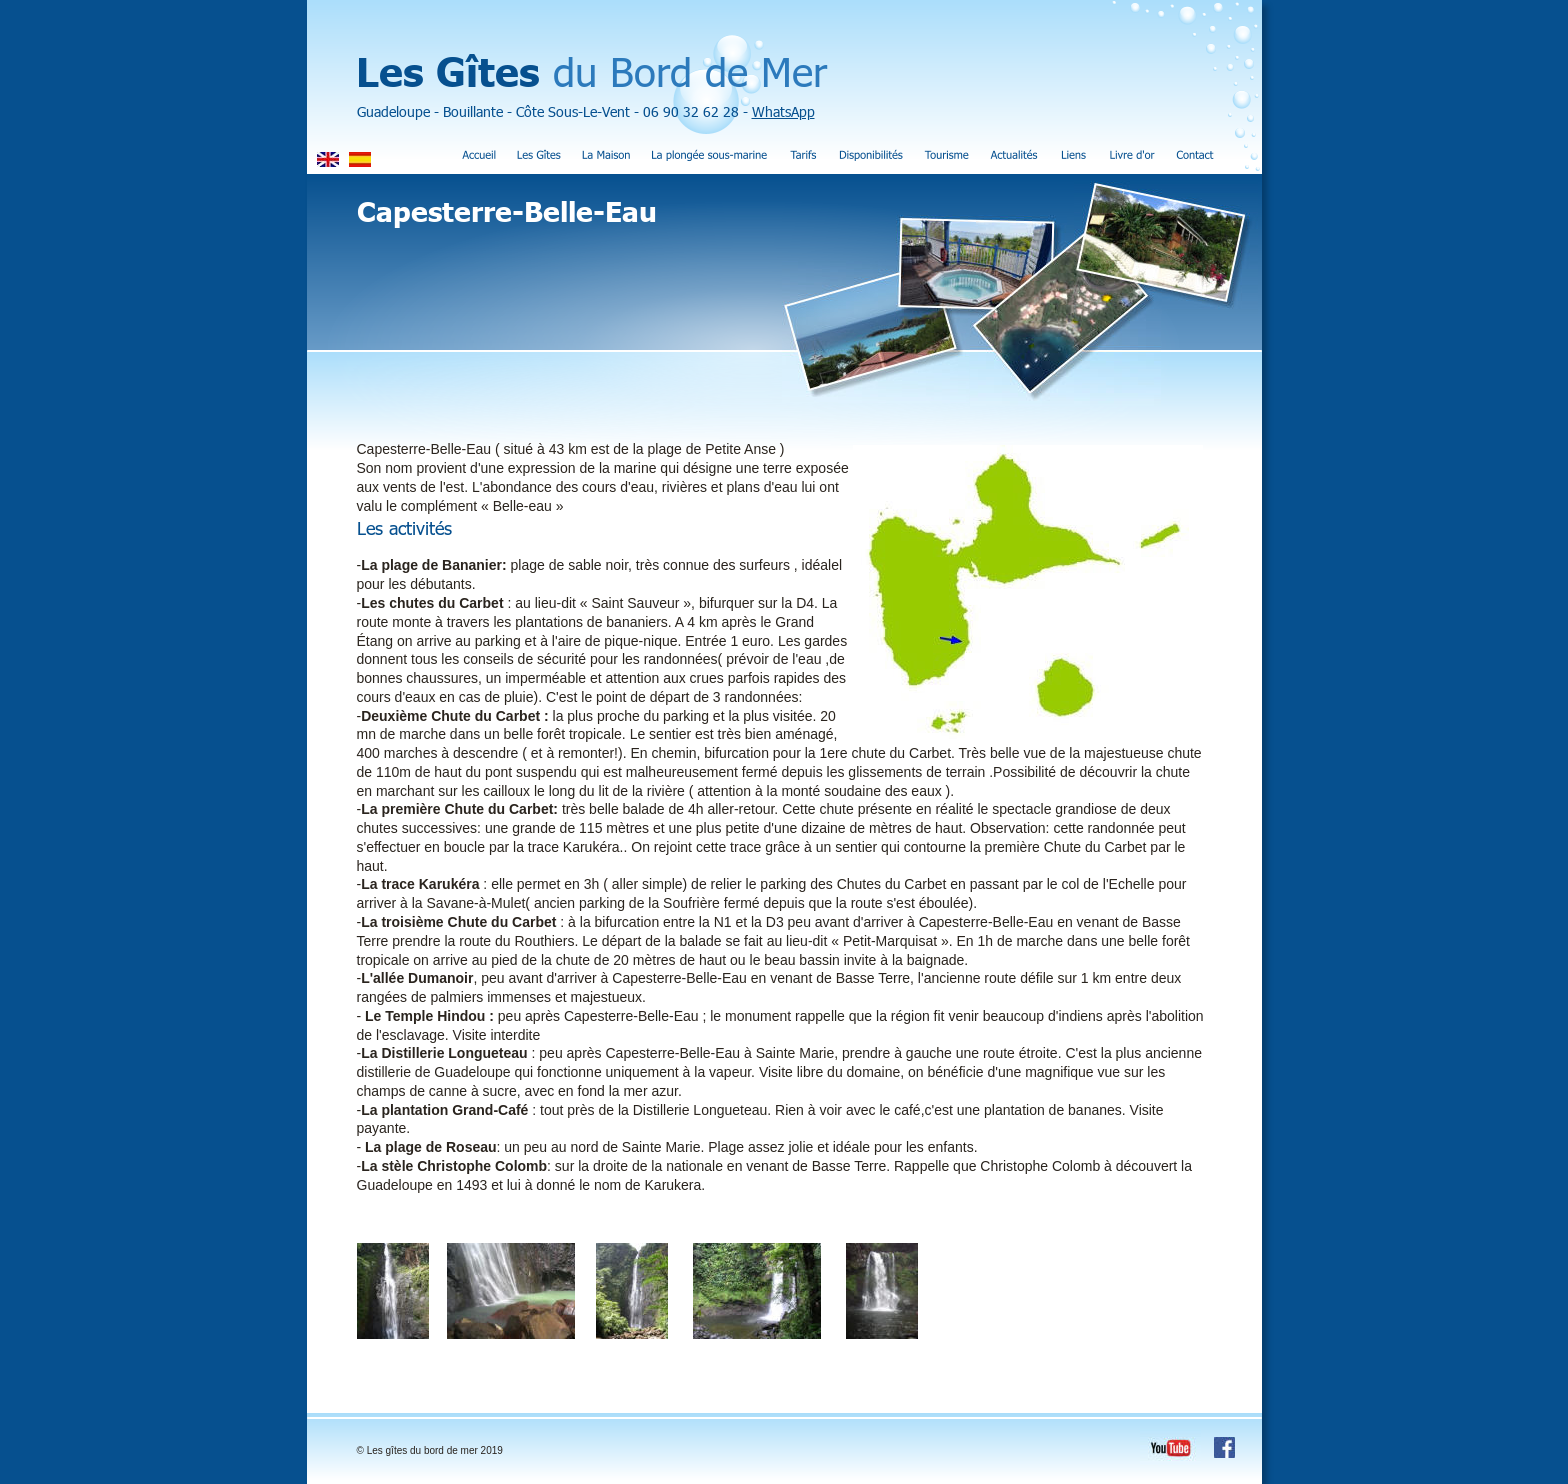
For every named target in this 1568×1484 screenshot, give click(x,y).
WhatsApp (783, 111)
